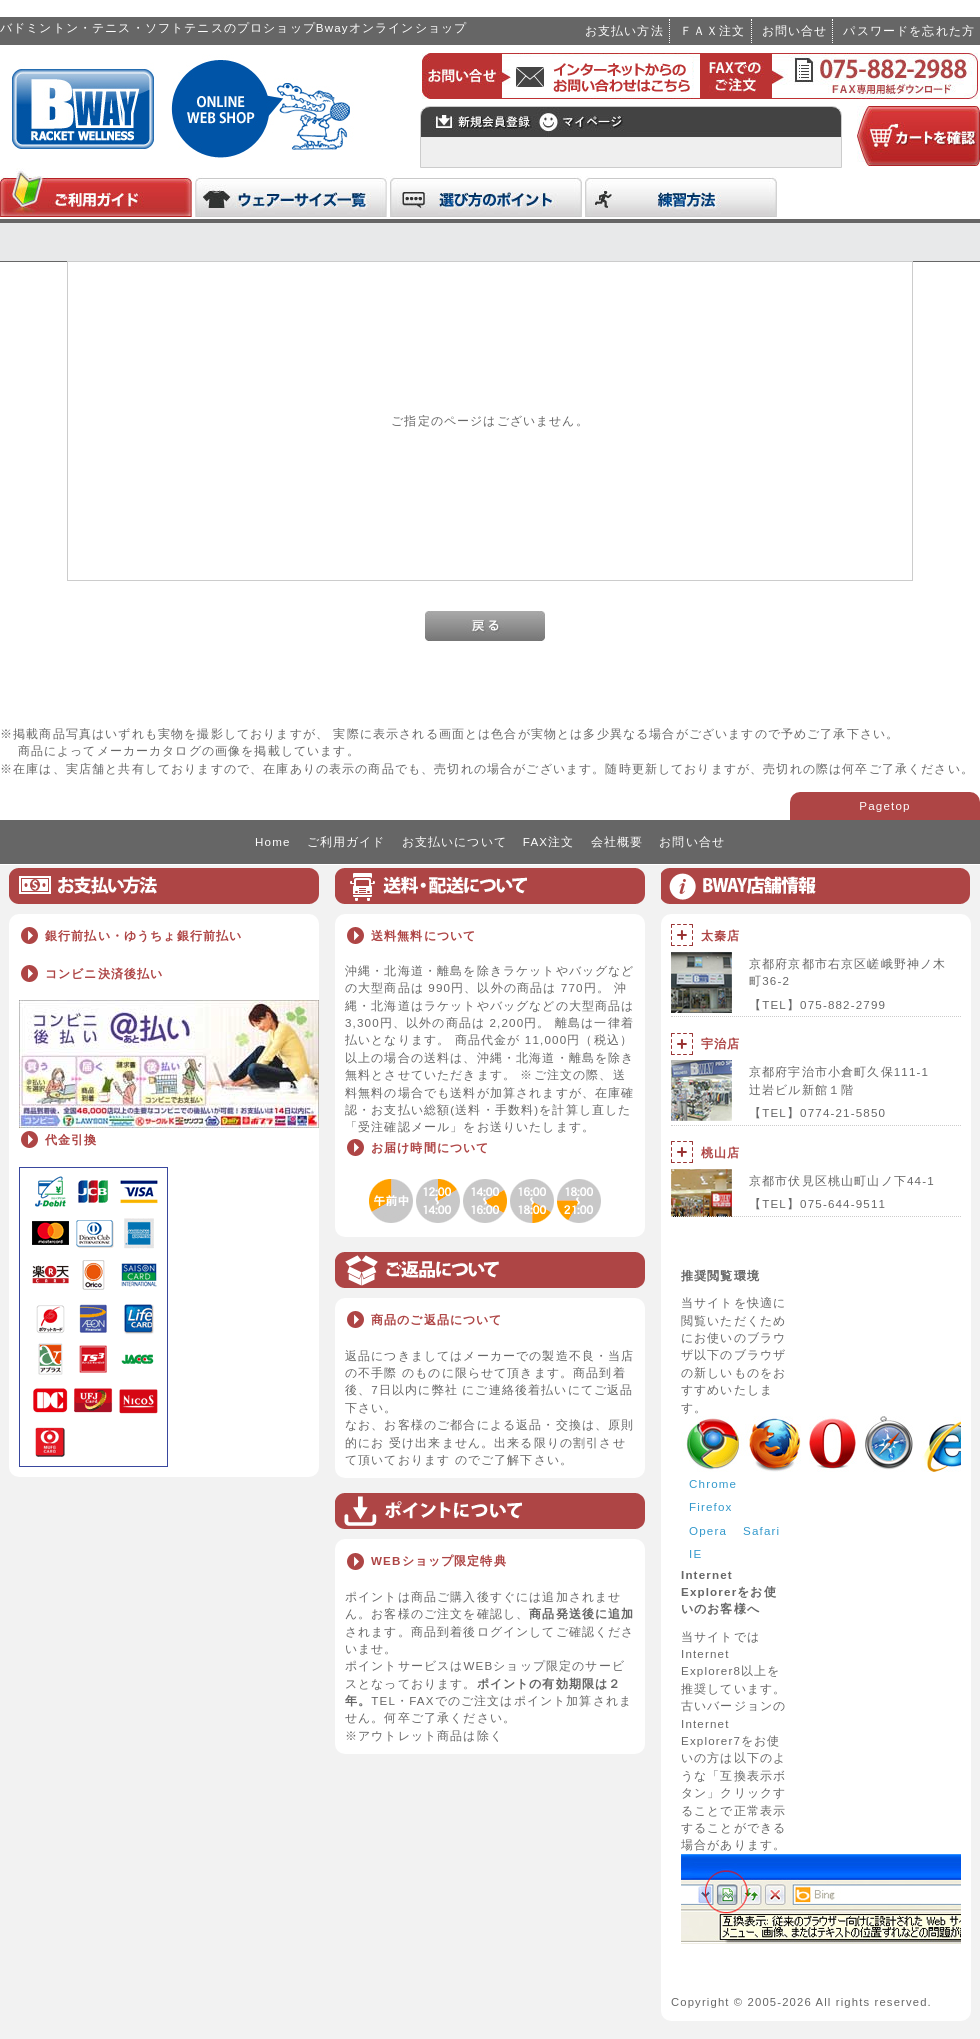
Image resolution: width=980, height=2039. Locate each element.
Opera (708, 1530)
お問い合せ (795, 30)
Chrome (713, 1483)
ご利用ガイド (346, 841)
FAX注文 (549, 841)
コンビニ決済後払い (104, 973)
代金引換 (71, 1139)
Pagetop (884, 805)
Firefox (711, 1506)
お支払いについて (454, 841)
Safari (761, 1530)
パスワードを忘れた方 (909, 30)
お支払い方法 (624, 30)
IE (695, 1553)
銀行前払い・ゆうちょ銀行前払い (143, 935)
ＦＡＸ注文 (713, 30)
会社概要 (617, 841)
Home (273, 841)
